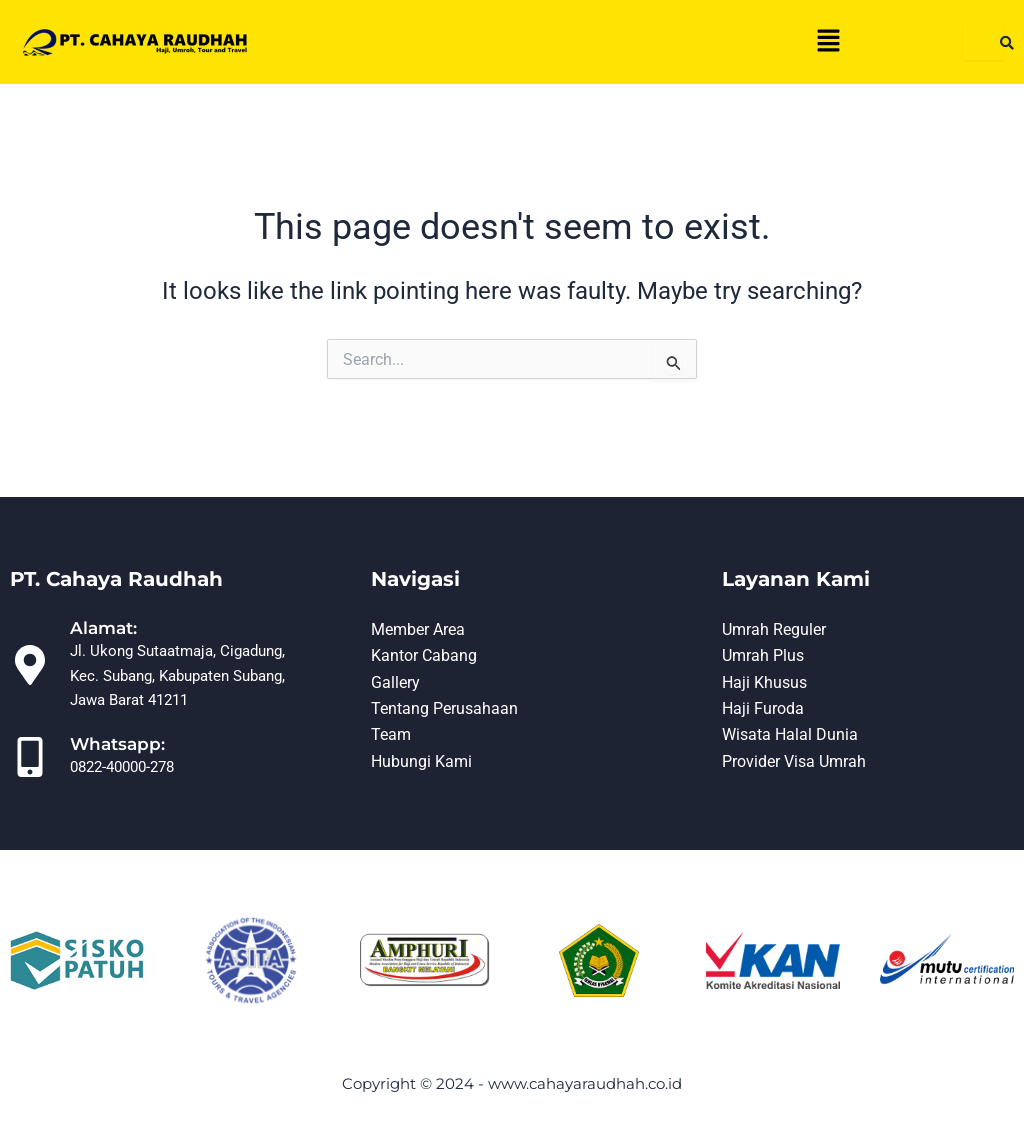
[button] (828, 42)
